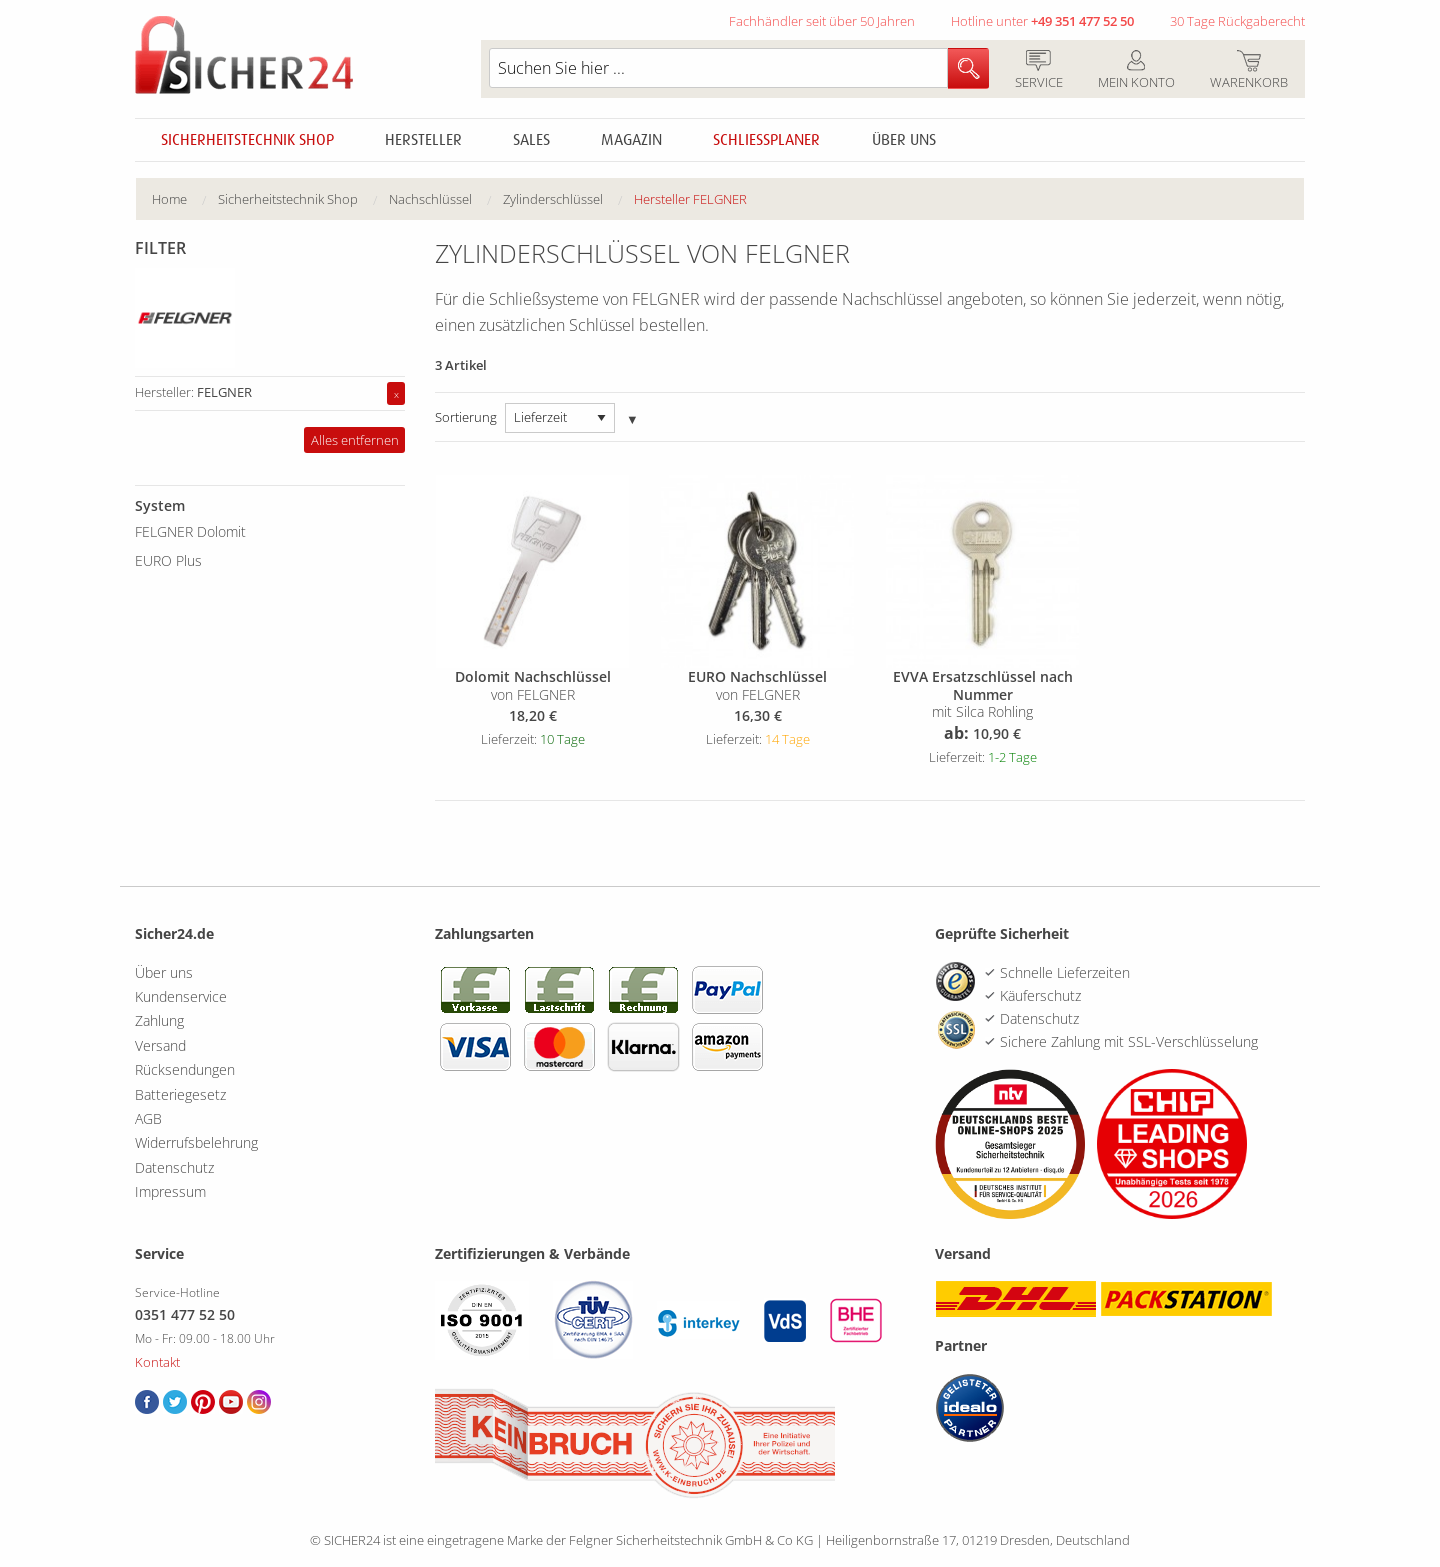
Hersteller (423, 140)
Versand (160, 1045)
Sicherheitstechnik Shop (247, 140)
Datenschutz (174, 1167)
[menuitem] (185, 199)
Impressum (170, 1191)
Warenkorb (1248, 71)
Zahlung (159, 1020)
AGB (148, 1118)
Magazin (631, 140)
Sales (531, 140)
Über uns (904, 140)
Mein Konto (1136, 71)
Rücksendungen (185, 1069)
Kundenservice (181, 996)
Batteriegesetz (180, 1094)
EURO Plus (168, 560)
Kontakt (157, 1362)
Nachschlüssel (430, 199)
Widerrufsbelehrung (196, 1142)
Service (1038, 71)
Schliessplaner (766, 140)
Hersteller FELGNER (690, 199)
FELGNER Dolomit (190, 531)
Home (169, 199)
